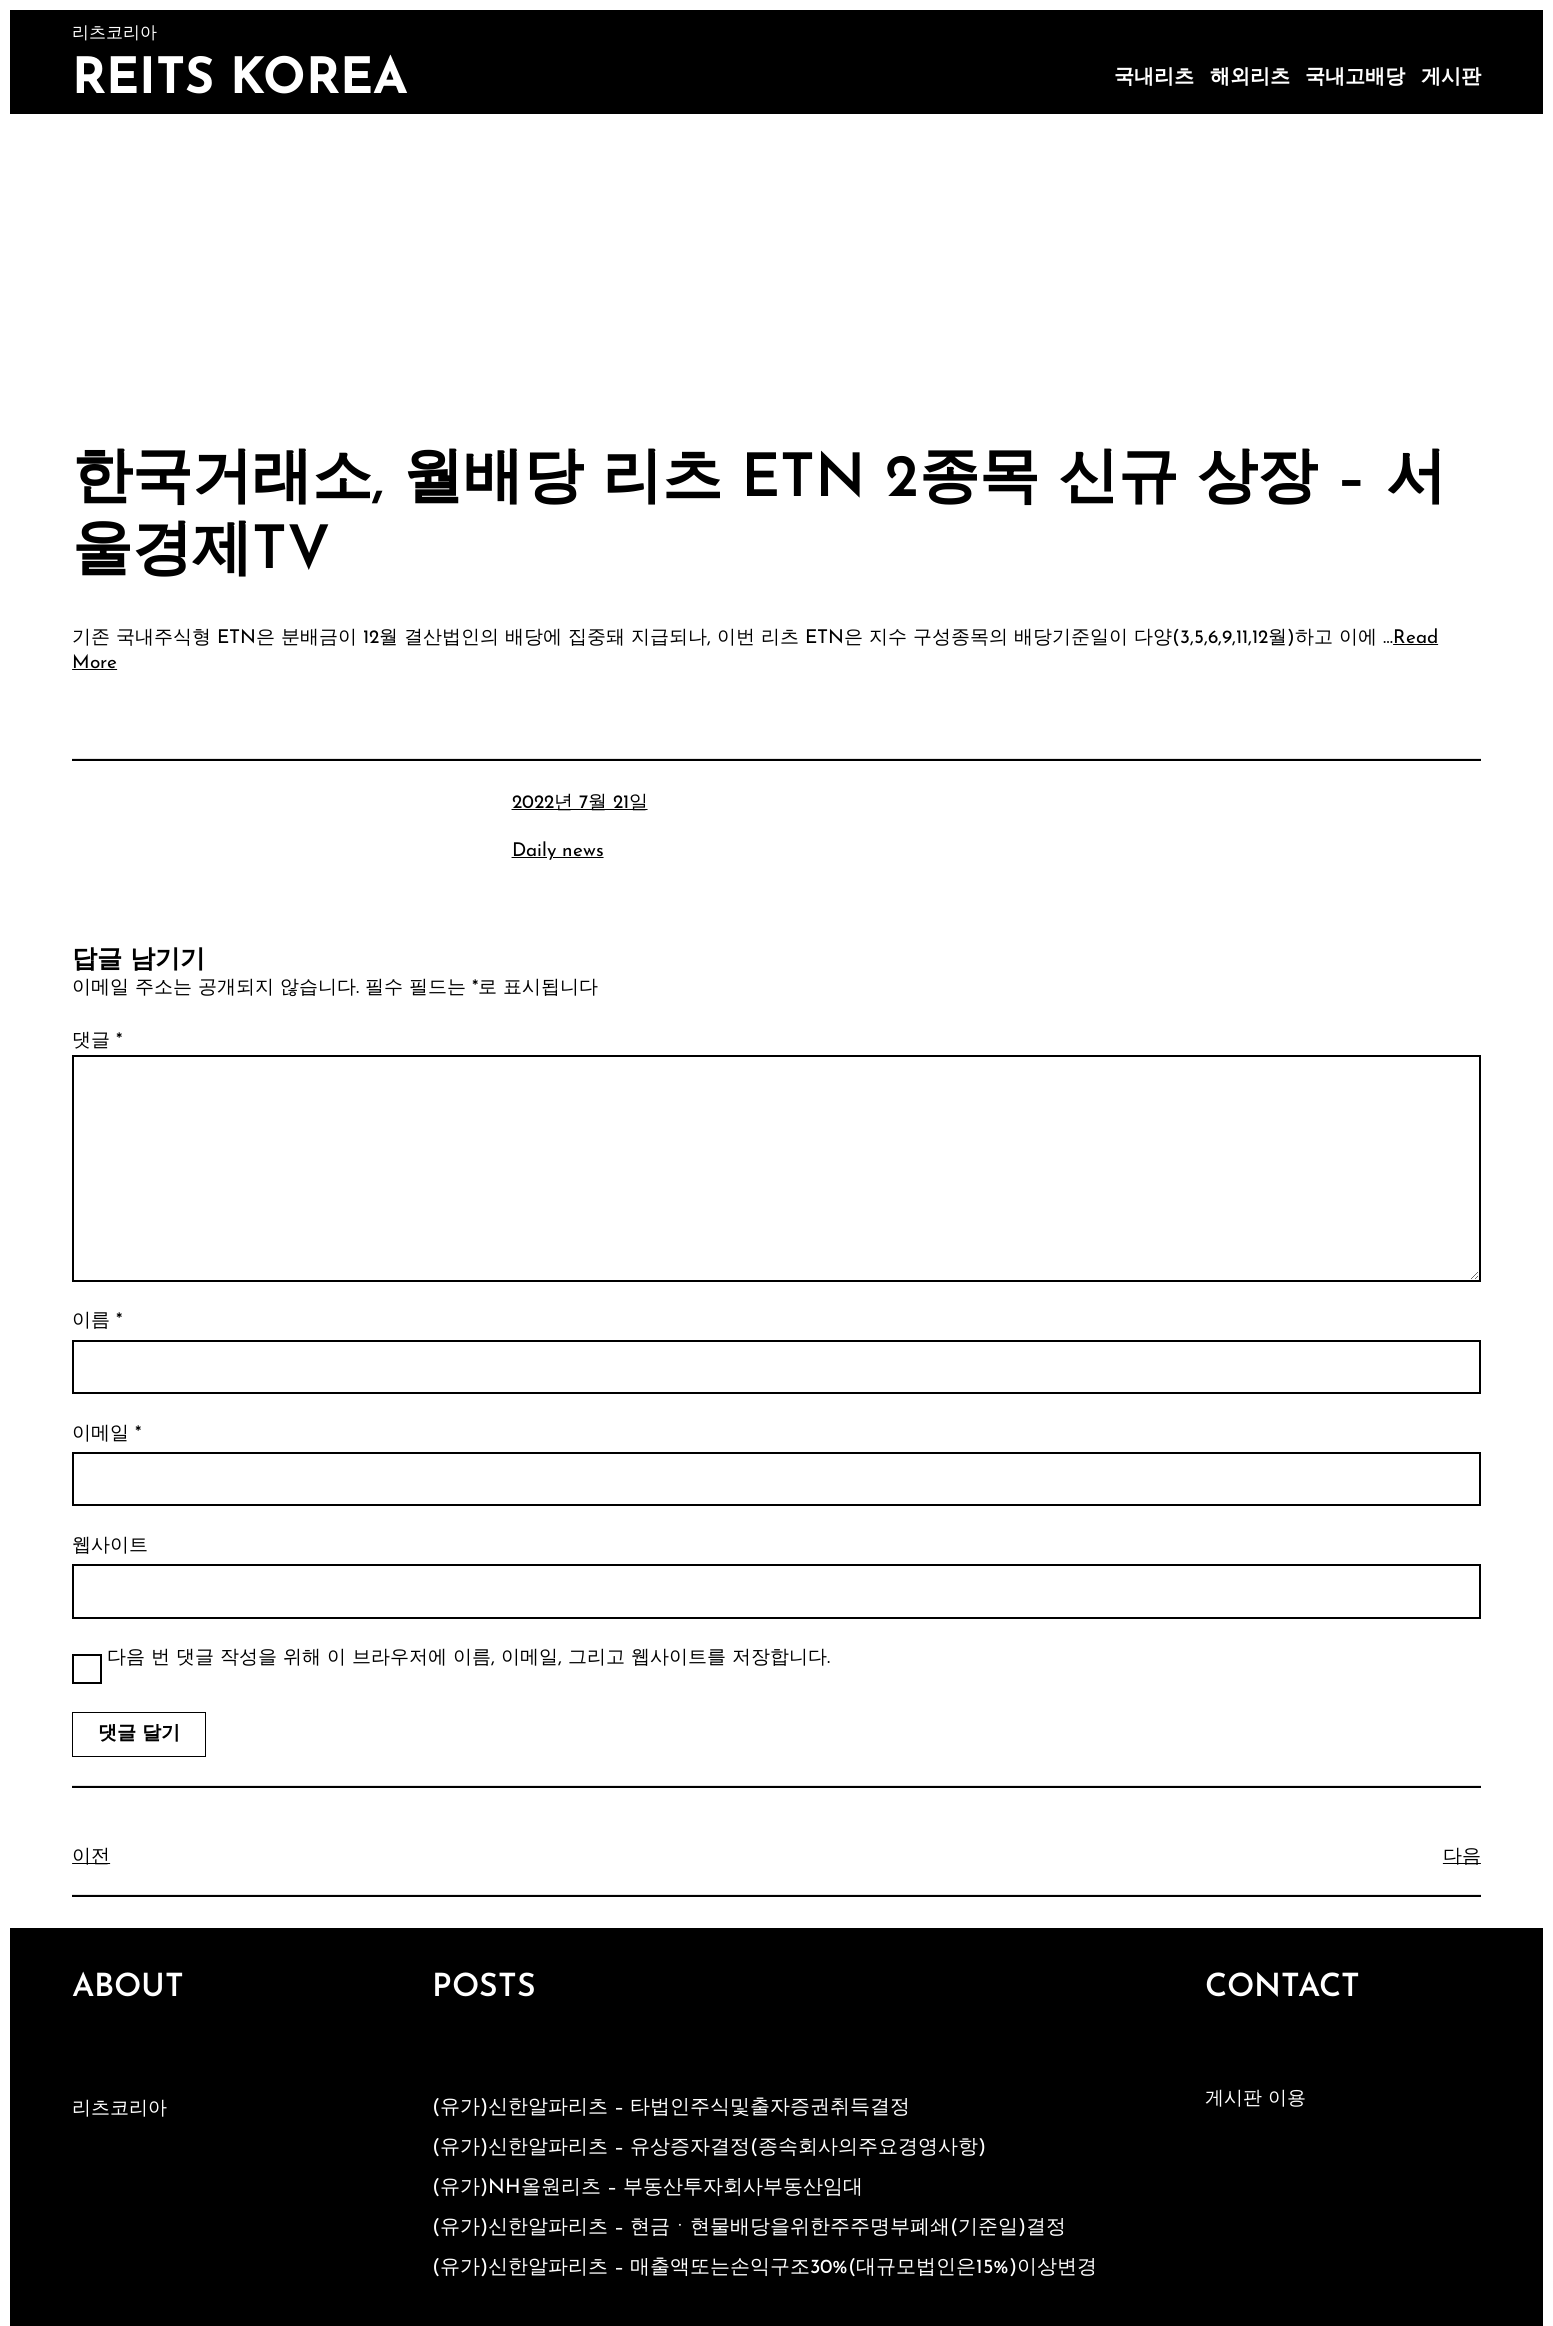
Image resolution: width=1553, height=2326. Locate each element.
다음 (1462, 1857)
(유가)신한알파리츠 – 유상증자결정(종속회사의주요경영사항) (709, 2148)
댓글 (97, 1041)
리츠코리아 (119, 2109)
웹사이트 (110, 1546)
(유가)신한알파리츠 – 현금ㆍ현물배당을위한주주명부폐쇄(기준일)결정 (749, 2228)
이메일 (106, 1434)
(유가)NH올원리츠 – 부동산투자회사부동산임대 (647, 2188)
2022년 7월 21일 (580, 803)
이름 (97, 1321)
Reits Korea (240, 80)
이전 (91, 1857)
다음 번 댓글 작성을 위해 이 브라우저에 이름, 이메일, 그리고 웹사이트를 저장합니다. (468, 1658)
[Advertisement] (777, 264)
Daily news (558, 851)
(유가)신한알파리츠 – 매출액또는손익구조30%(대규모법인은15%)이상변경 (764, 2268)
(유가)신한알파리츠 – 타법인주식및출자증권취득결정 (671, 2108)
